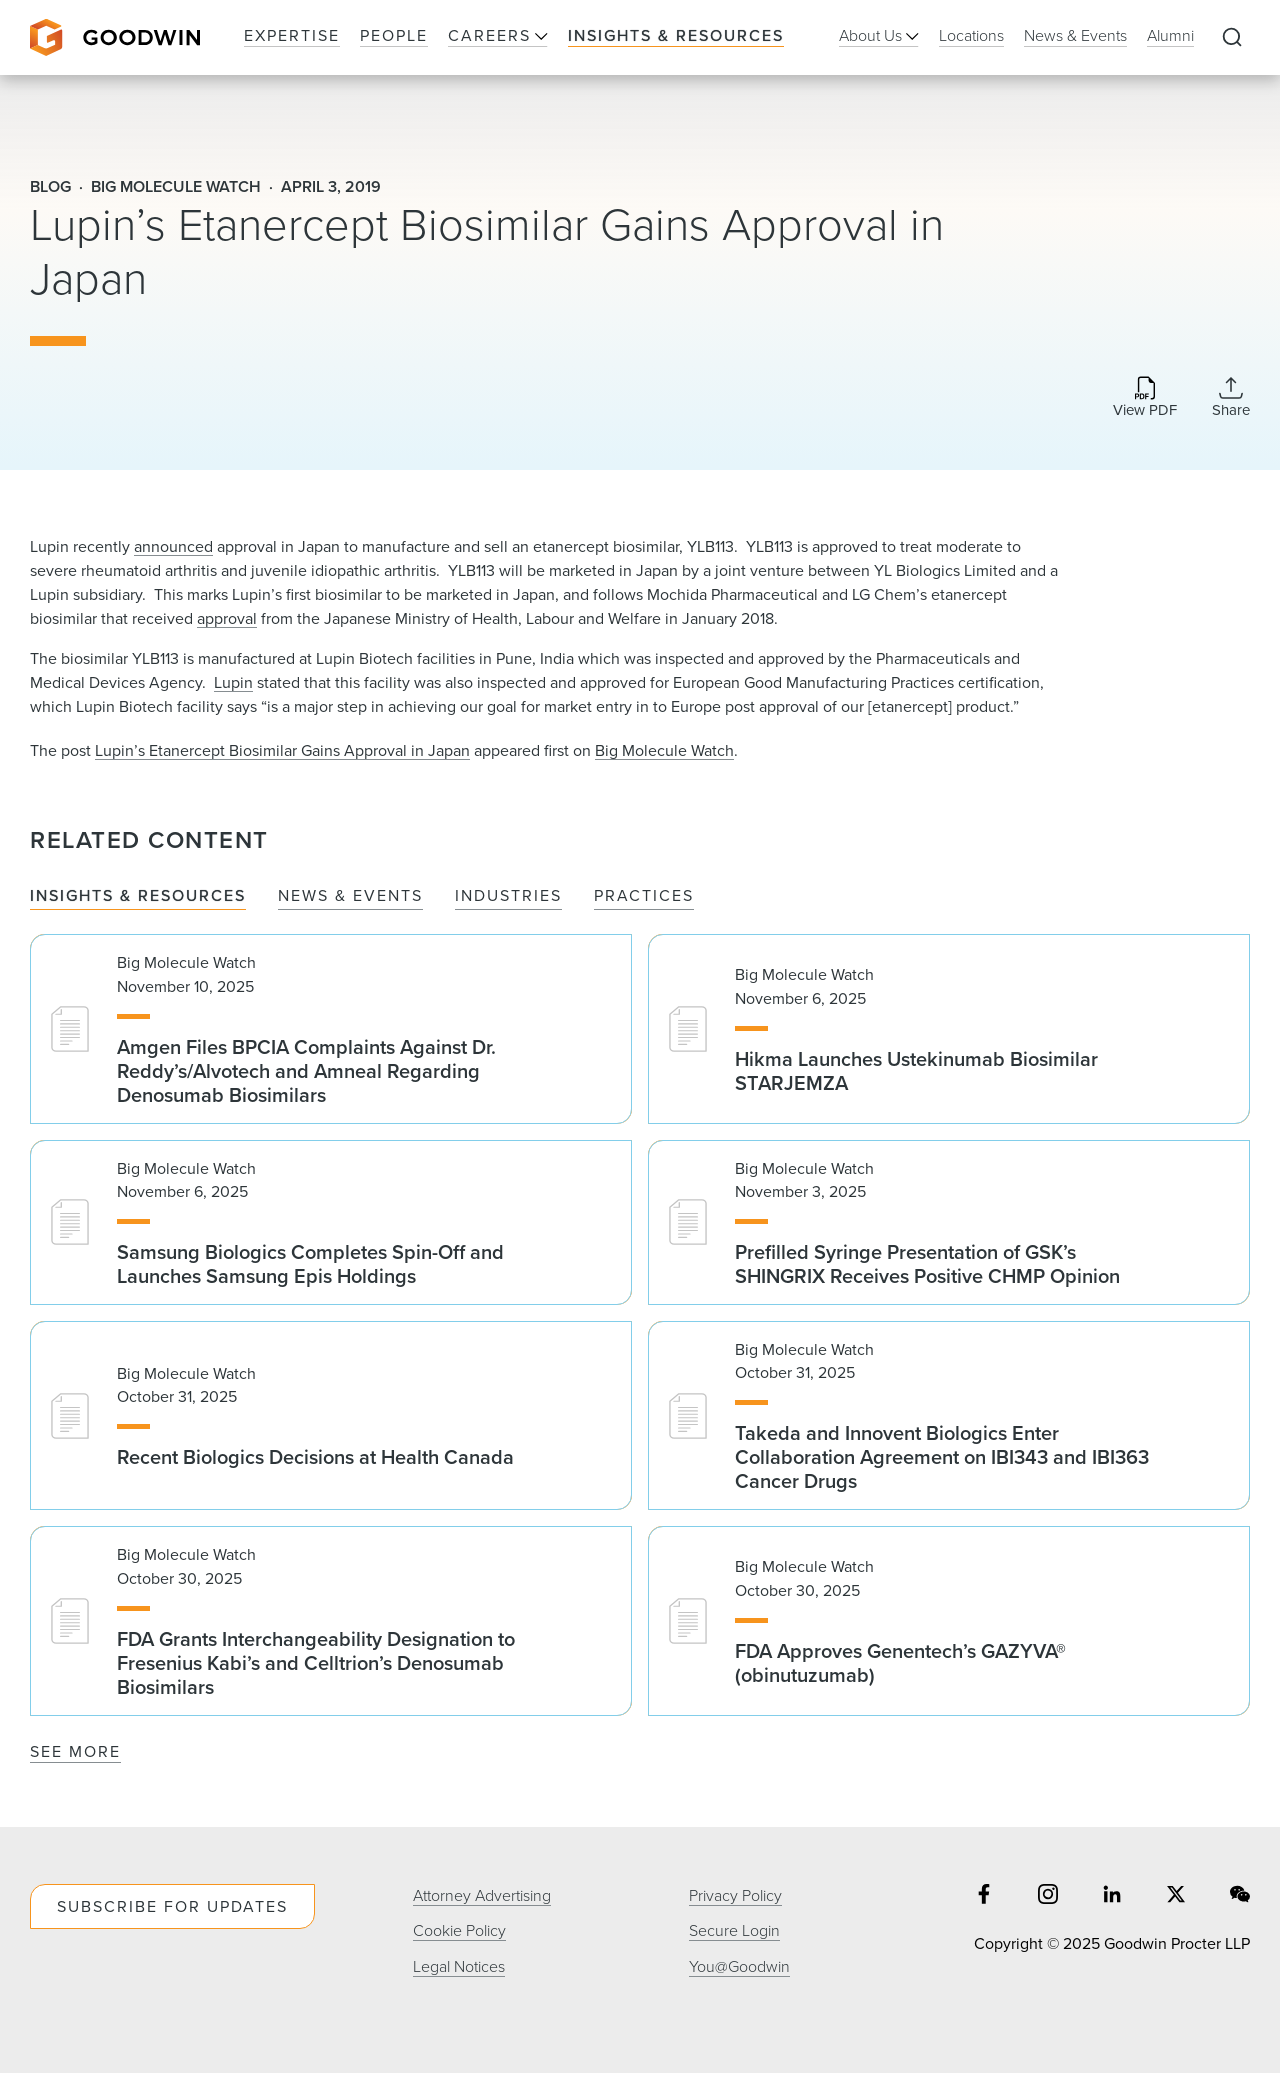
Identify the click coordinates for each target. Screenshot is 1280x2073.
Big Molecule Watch (664, 750)
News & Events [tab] (350, 896)
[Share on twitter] (1176, 1896)
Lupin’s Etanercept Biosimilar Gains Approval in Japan (282, 750)
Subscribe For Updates (172, 1906)
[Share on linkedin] (1112, 1896)
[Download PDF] (1145, 398)
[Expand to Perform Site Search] (1232, 38)
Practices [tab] (644, 896)
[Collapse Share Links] (1231, 397)
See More (75, 1751)
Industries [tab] (508, 896)
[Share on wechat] (1240, 1896)
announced (173, 546)
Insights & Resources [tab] (138, 896)
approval (227, 618)
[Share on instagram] (1048, 1896)
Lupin (233, 682)
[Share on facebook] (984, 1896)
